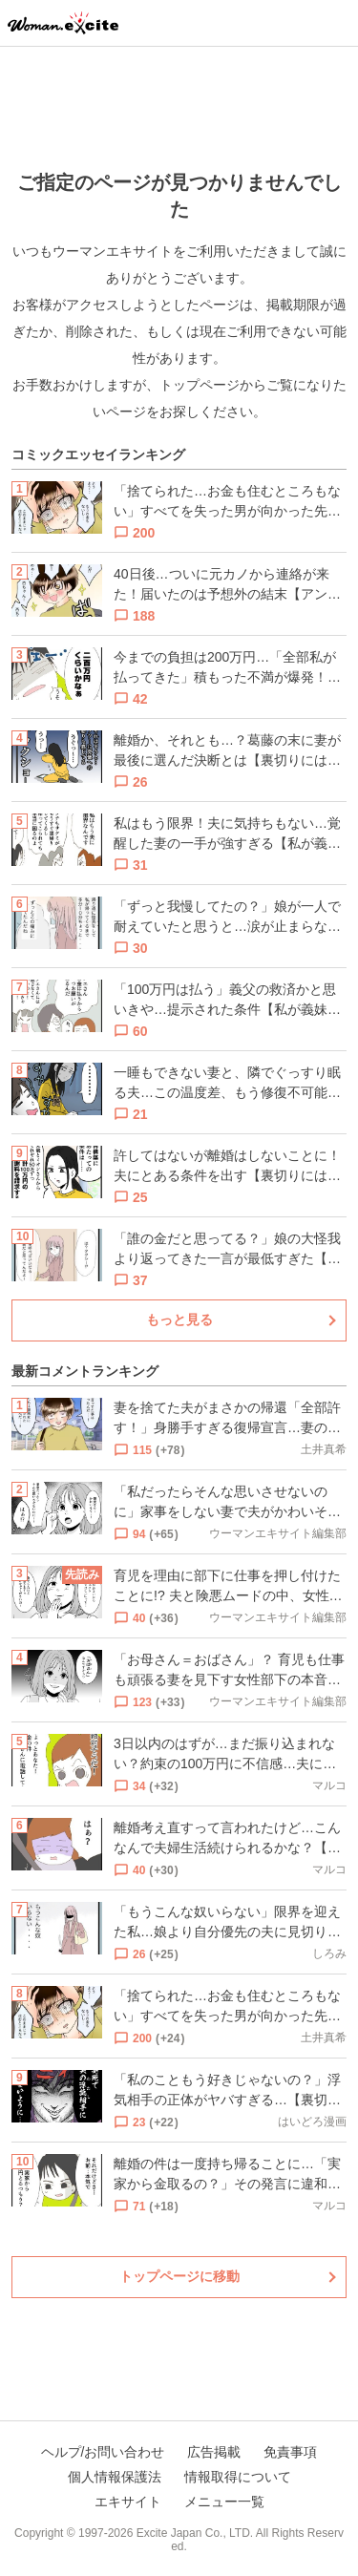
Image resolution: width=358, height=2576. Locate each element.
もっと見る (179, 1319)
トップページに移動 (179, 2276)
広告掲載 (214, 2452)
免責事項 (290, 2452)
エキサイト (128, 2501)
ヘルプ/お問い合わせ (103, 2452)
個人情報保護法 (114, 2476)
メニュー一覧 (224, 2501)
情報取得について (237, 2476)
